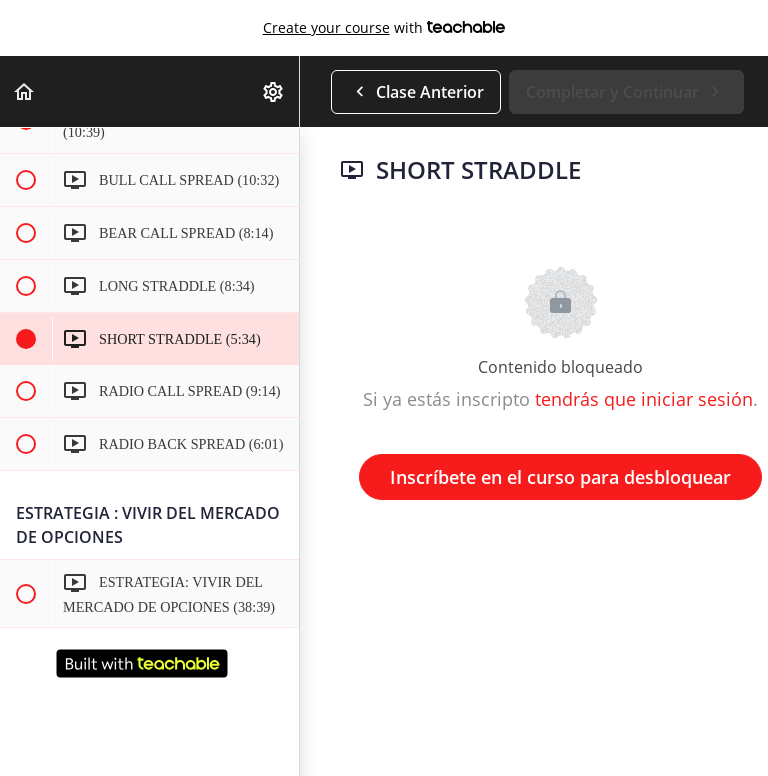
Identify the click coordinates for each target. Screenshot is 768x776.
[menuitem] (274, 91)
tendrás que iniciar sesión (644, 399)
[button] (25, 91)
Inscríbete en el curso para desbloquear (560, 477)
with (384, 28)
